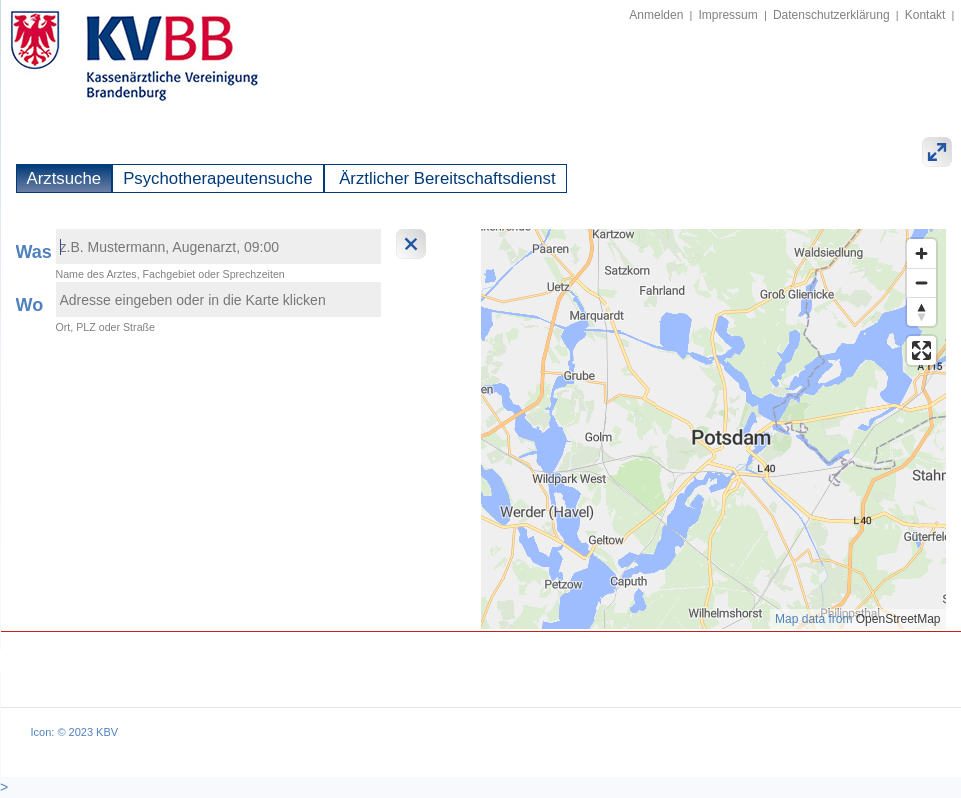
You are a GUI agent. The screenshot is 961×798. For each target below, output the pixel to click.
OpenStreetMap (898, 619)
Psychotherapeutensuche (217, 178)
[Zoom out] (921, 282)
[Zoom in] (921, 253)
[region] (713, 429)
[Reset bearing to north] (921, 311)
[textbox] (218, 246)
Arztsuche (64, 178)
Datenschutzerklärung (831, 15)
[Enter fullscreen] (921, 350)
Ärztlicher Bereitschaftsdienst (445, 178)
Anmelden (656, 15)
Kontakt (925, 15)
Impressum (727, 15)
